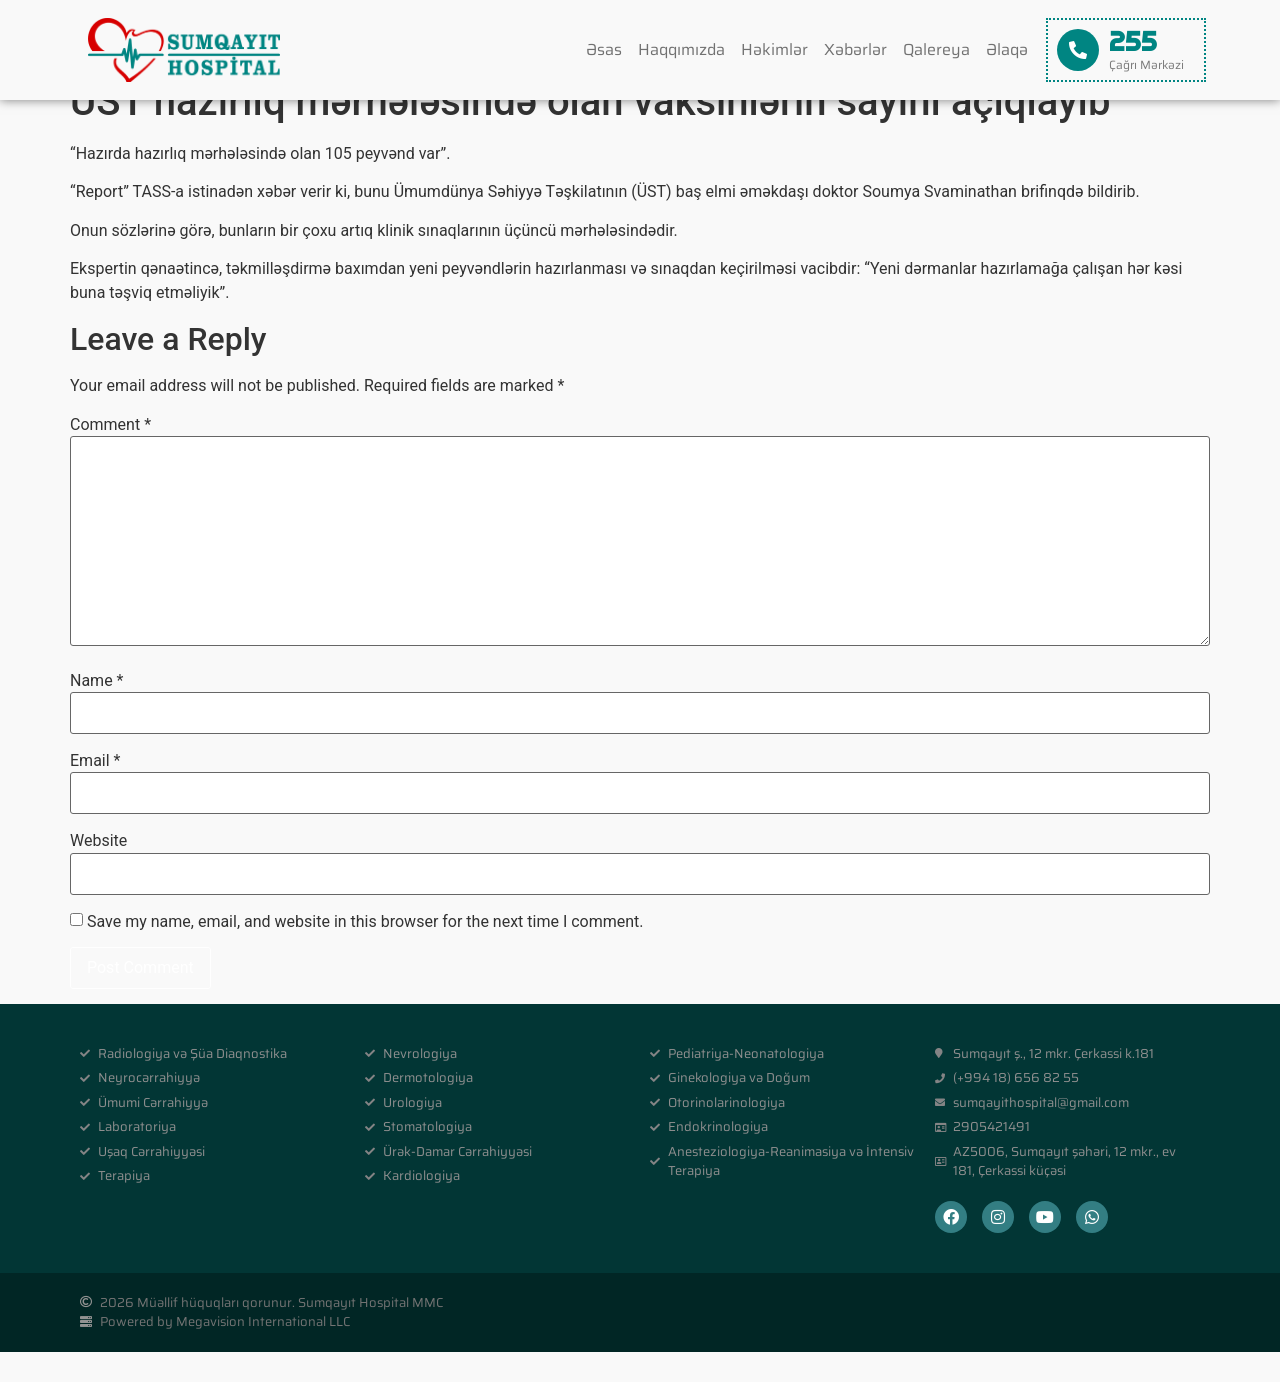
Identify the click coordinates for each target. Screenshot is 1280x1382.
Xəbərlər (855, 49)
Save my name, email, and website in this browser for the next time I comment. (365, 952)
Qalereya (936, 49)
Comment (110, 455)
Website (98, 871)
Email (95, 791)
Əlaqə (1007, 49)
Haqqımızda (681, 49)
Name (97, 710)
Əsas (604, 49)
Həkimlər (774, 49)
